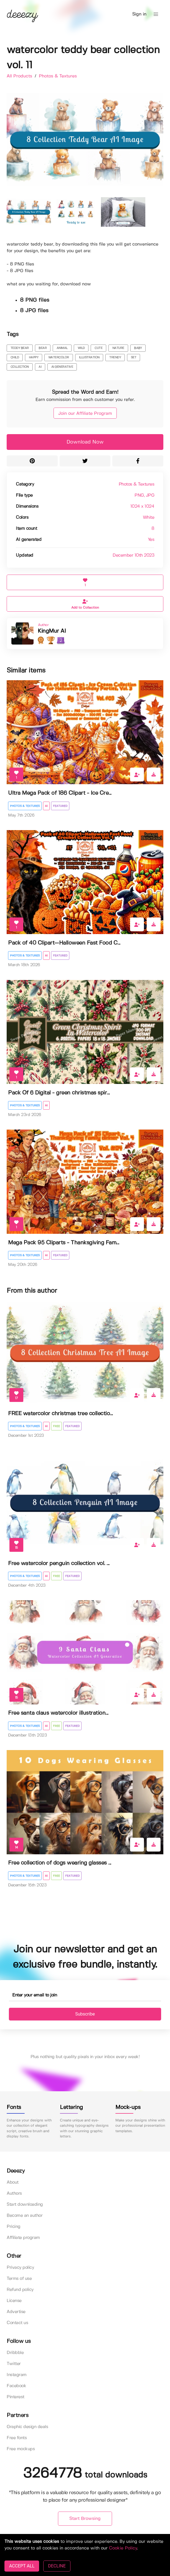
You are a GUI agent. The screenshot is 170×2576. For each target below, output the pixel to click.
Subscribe (85, 2014)
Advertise (16, 2312)
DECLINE (56, 2566)
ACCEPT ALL (21, 2566)
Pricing (14, 2227)
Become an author (24, 2215)
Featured (60, 806)
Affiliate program (23, 2238)
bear (43, 348)
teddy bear (20, 348)
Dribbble (15, 2353)
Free (56, 1426)
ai (40, 367)
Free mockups (21, 2449)
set (133, 357)
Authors (14, 2193)
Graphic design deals (27, 2427)
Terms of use (19, 2279)
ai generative (62, 367)
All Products (20, 76)
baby (138, 348)
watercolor (58, 357)
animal (62, 348)
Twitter (14, 2364)
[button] (156, 14)
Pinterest (15, 2397)
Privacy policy (20, 2267)
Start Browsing (85, 2519)
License (14, 2301)
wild (81, 348)
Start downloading (25, 2204)
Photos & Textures (58, 76)
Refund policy (20, 2290)
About (13, 2182)
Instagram (17, 2375)
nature (118, 348)
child (15, 357)
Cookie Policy (123, 2548)
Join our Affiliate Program (85, 413)
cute (98, 348)
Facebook (16, 2386)
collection (20, 367)
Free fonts (17, 2438)
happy (34, 357)
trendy (115, 357)
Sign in (139, 14)
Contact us (17, 2323)
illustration (89, 357)
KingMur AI (52, 631)
